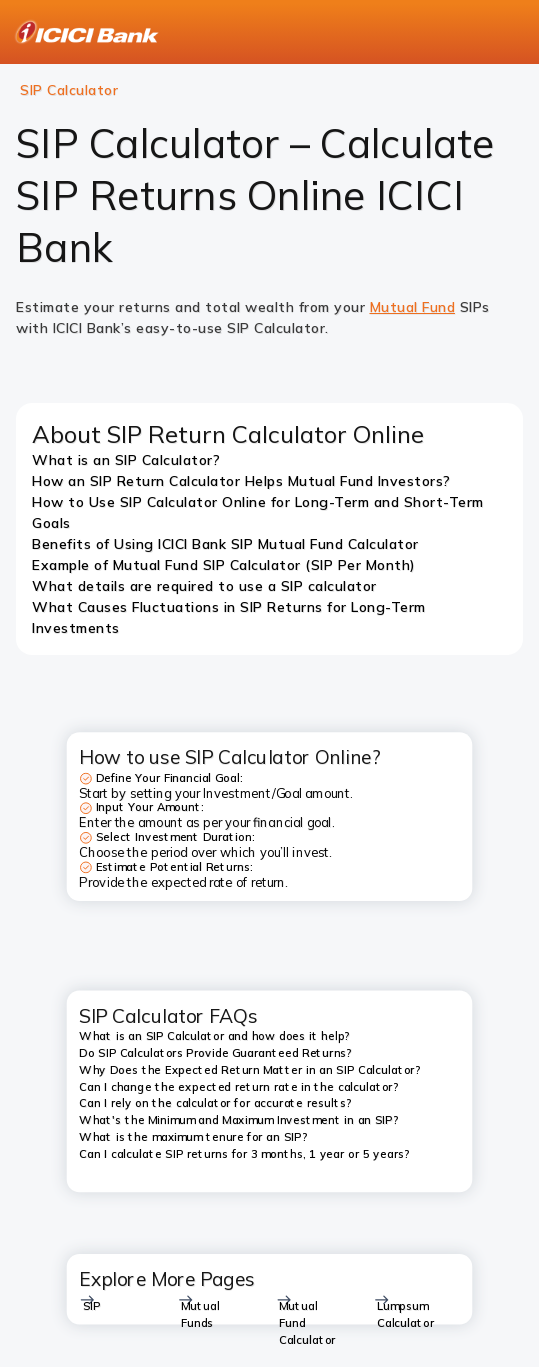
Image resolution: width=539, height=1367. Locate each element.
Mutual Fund (413, 307)
